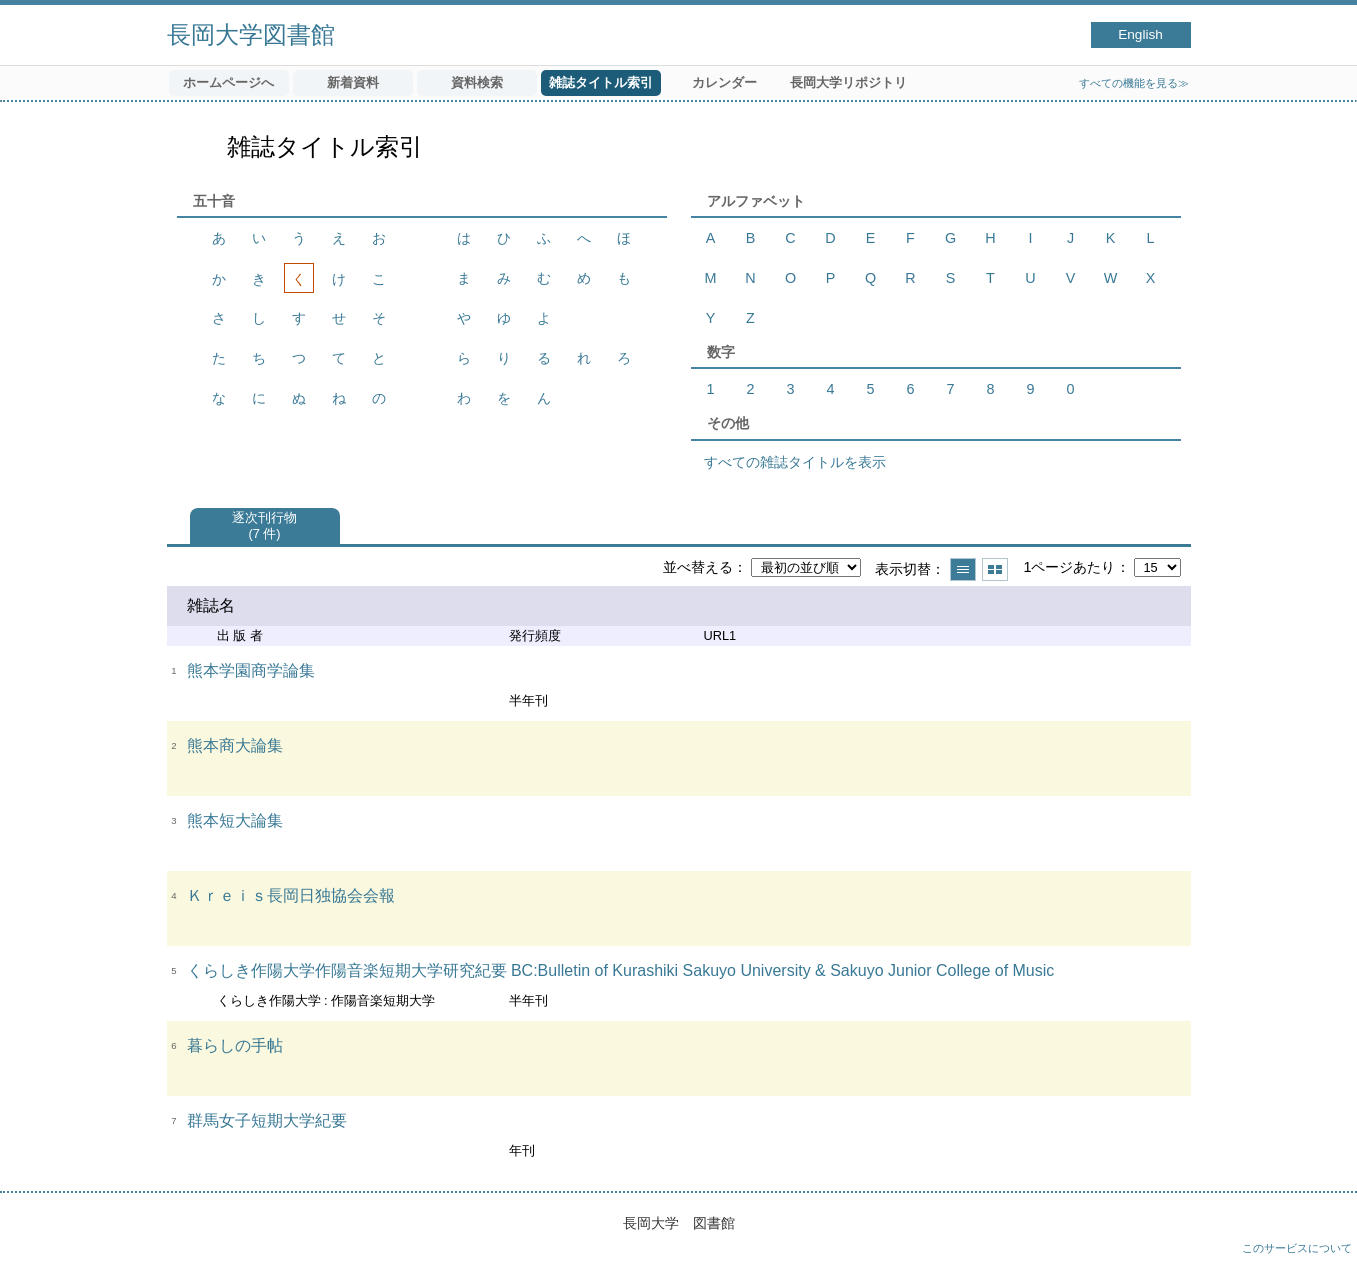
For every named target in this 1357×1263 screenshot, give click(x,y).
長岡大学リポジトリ (848, 82)
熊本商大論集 (235, 745)
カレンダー (724, 82)
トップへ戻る (1322, 1228)
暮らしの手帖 (235, 1045)
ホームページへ (228, 82)
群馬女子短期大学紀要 (267, 1120)
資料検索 (477, 82)
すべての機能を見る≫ (1134, 83)
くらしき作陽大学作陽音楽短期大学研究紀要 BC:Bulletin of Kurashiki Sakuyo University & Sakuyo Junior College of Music (621, 970)
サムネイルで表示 (995, 569)
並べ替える (698, 567)
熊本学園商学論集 (251, 670)
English (1140, 34)
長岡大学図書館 (251, 34)
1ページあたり (1069, 567)
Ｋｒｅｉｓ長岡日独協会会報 (291, 895)
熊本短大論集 (235, 820)
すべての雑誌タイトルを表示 (795, 462)
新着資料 (353, 82)
